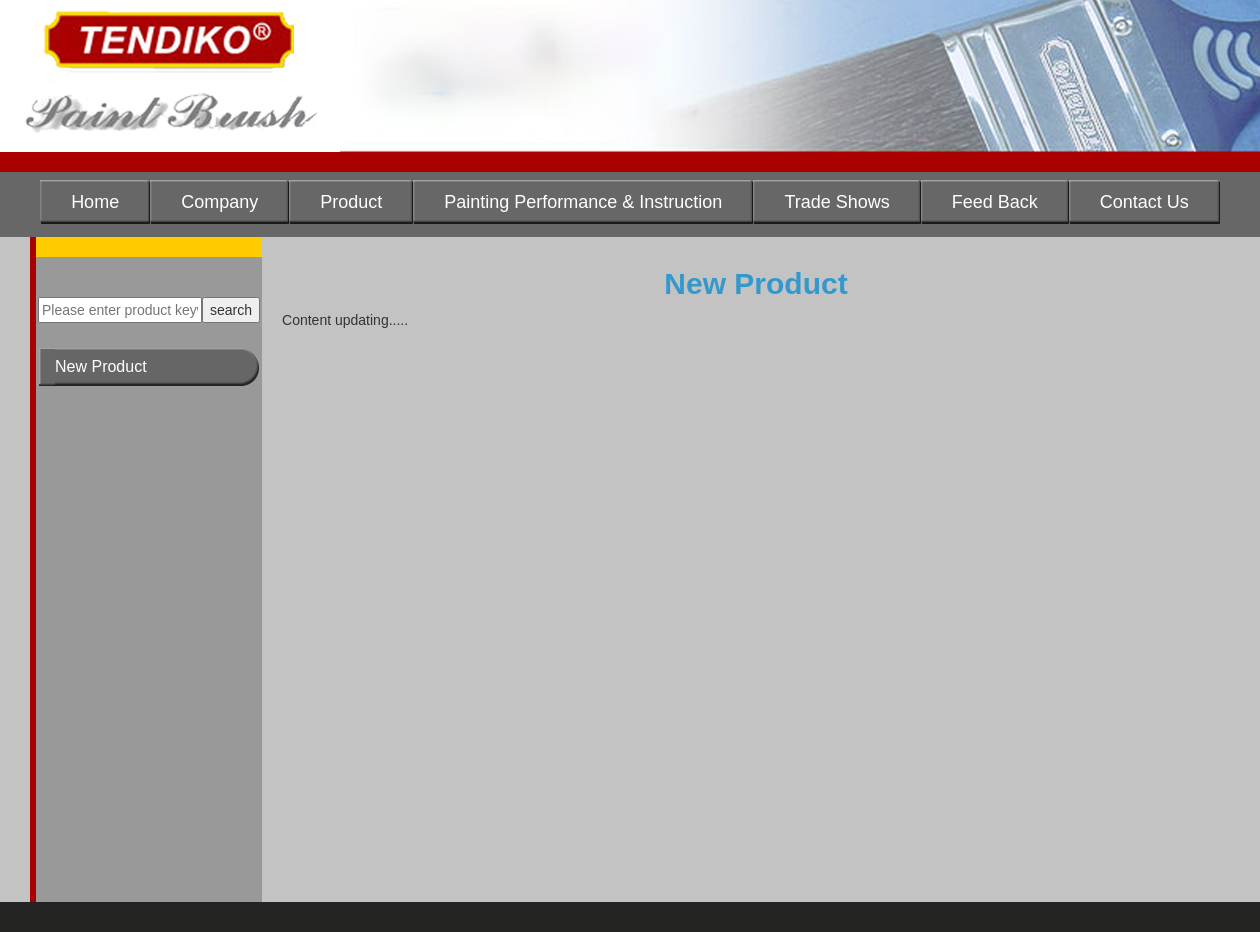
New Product (101, 366)
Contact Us (1144, 202)
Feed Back (995, 202)
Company (219, 202)
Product (351, 202)
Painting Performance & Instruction (583, 202)
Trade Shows (836, 202)
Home (95, 202)
